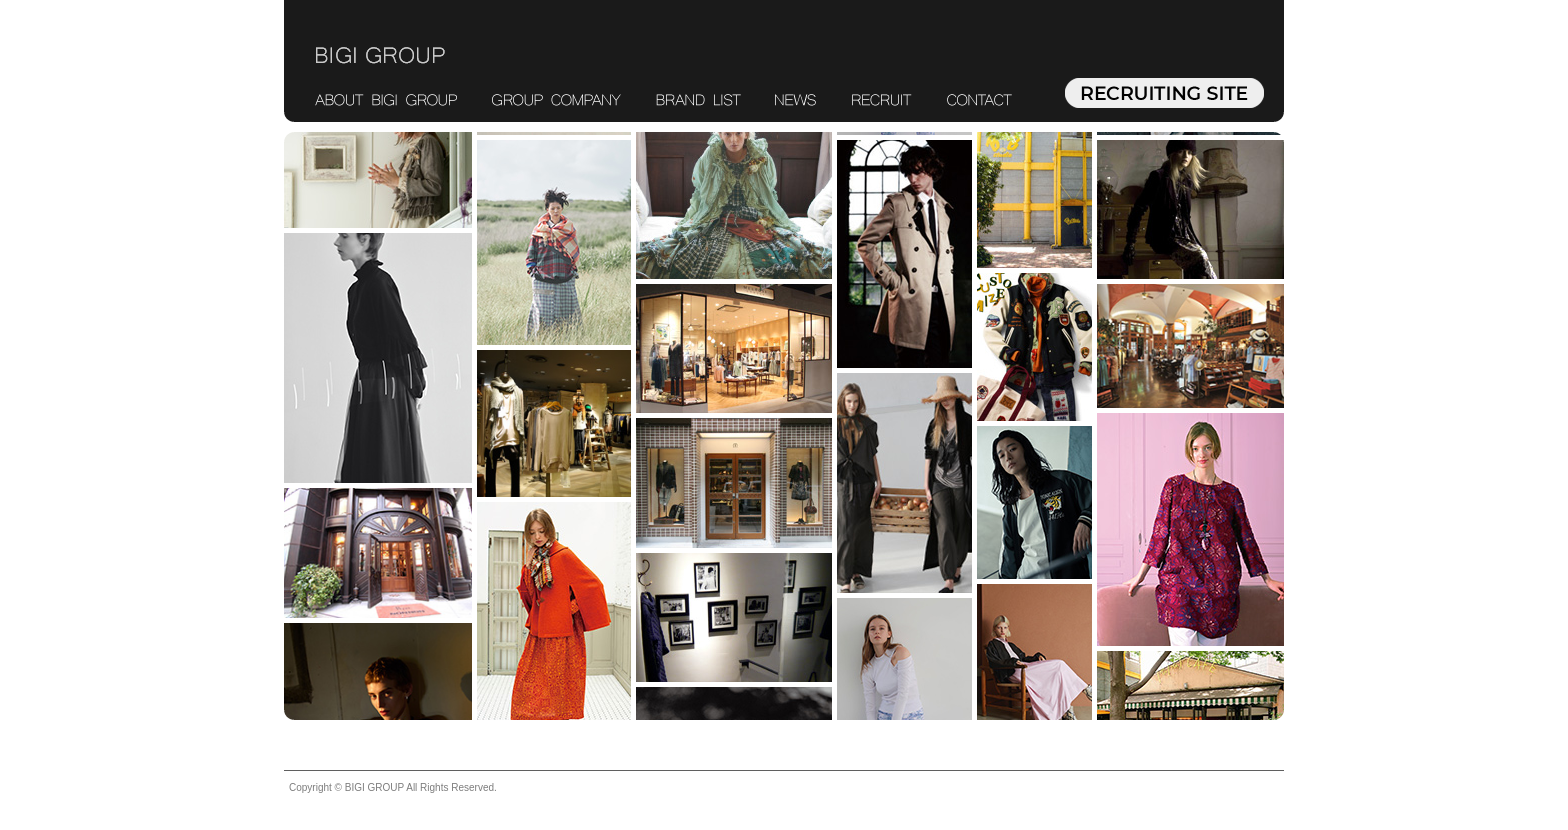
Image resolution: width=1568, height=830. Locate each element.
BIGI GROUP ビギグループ (380, 55)
